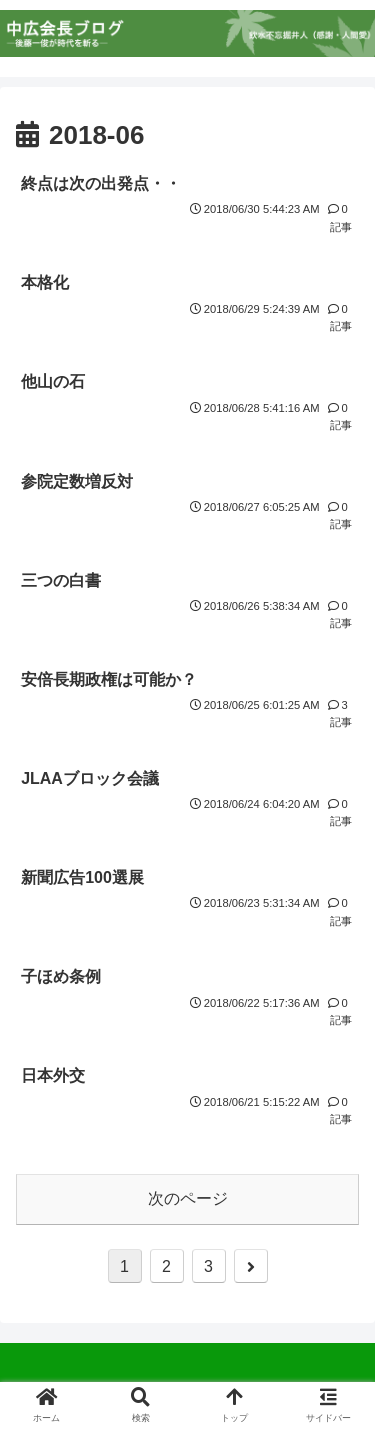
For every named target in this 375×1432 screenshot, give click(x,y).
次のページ (188, 1198)
